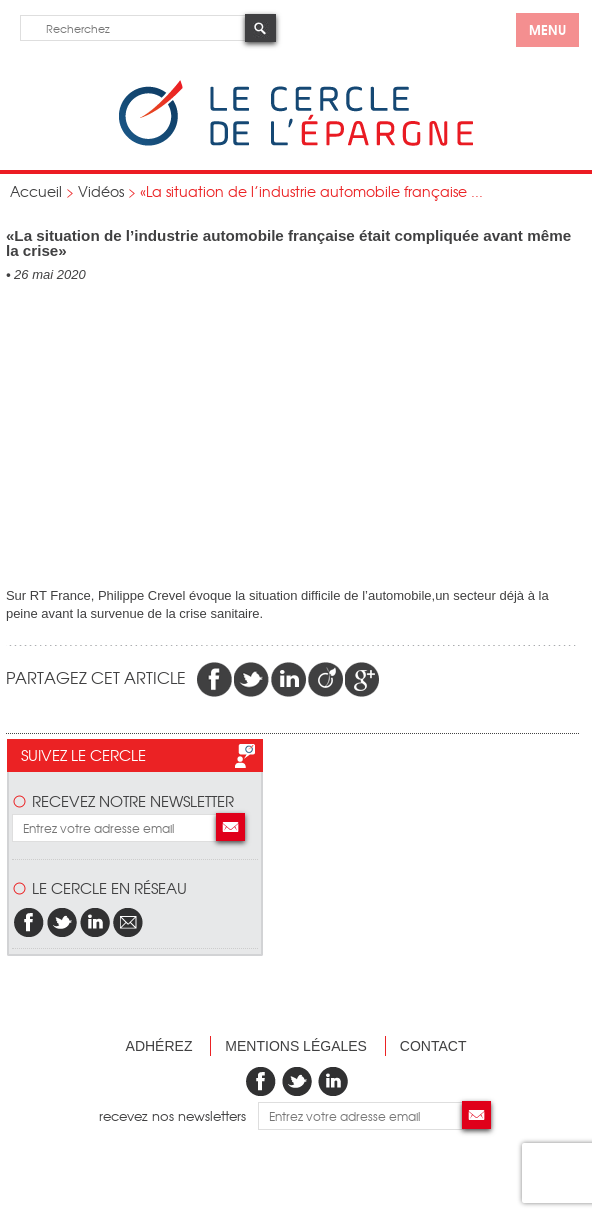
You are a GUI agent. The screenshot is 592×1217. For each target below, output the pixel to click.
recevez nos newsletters (178, 1115)
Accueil (36, 191)
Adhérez (159, 1046)
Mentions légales (296, 1046)
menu (547, 29)
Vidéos (101, 191)
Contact (433, 1046)
